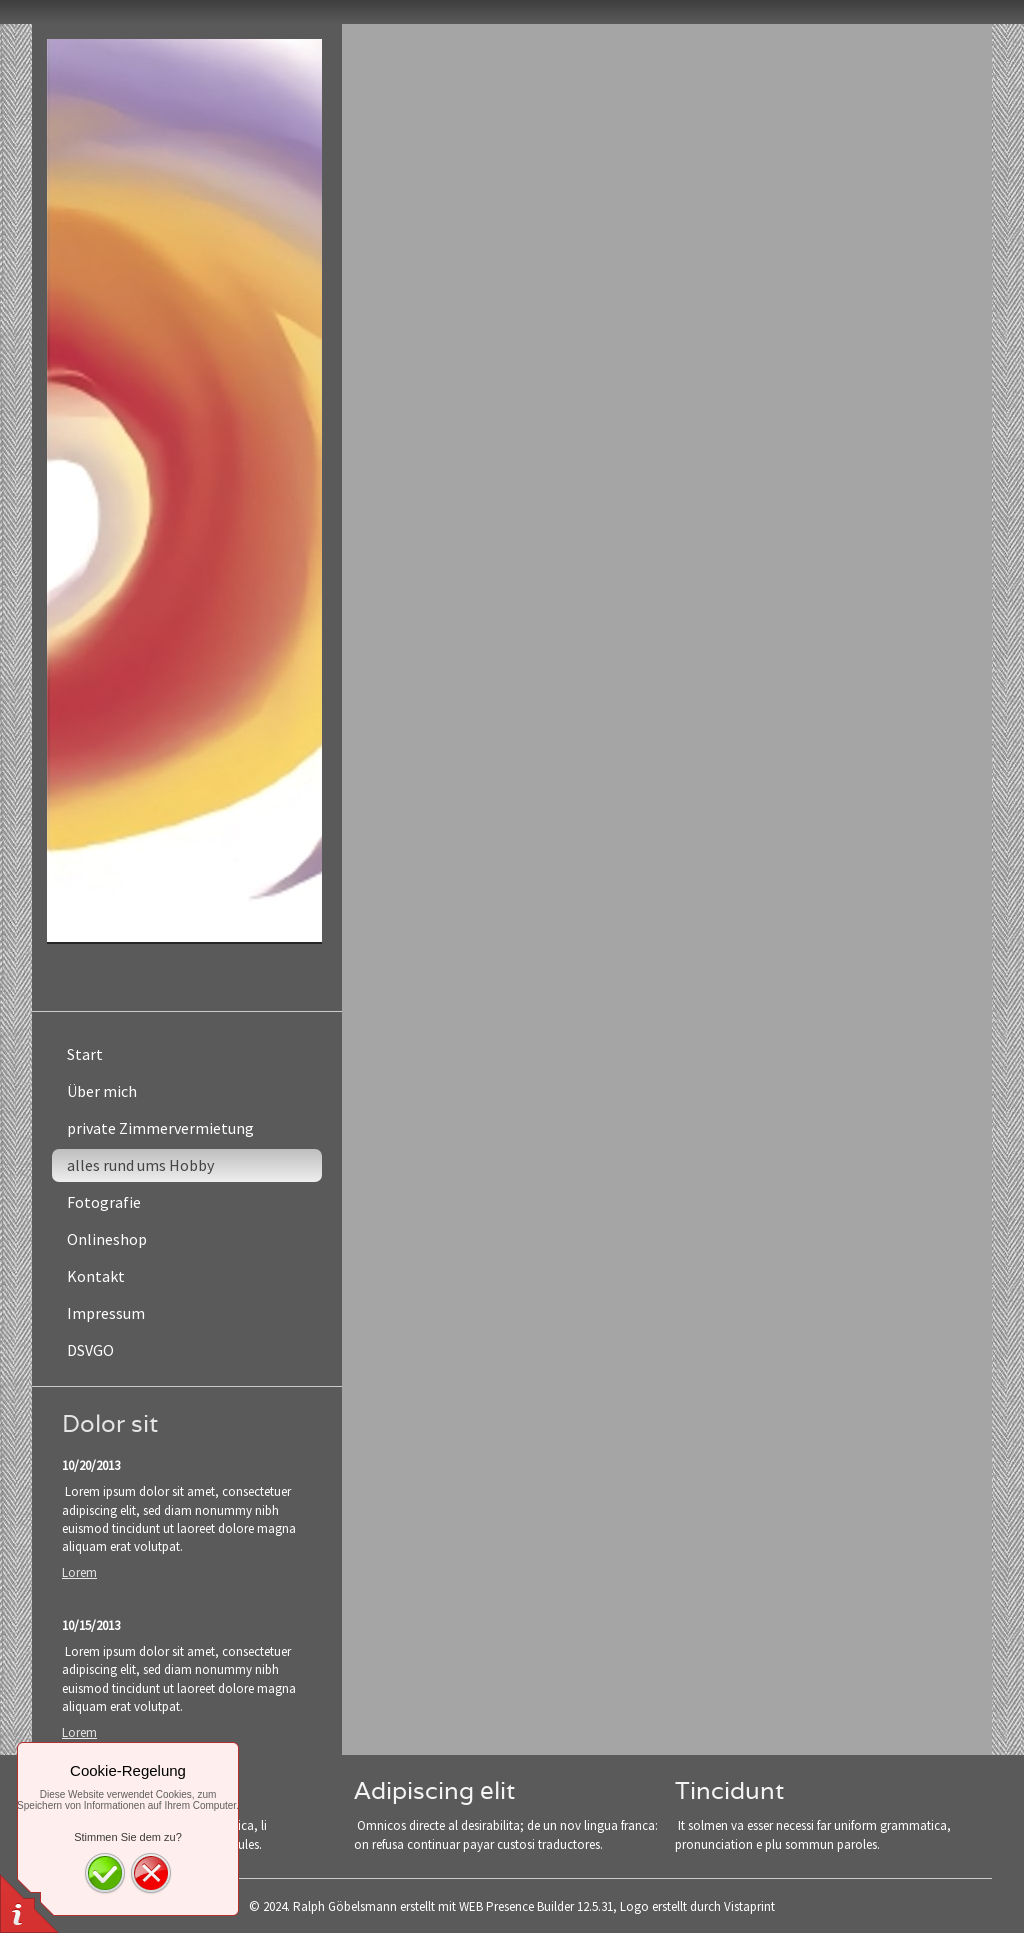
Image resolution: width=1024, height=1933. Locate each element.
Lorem (79, 1572)
